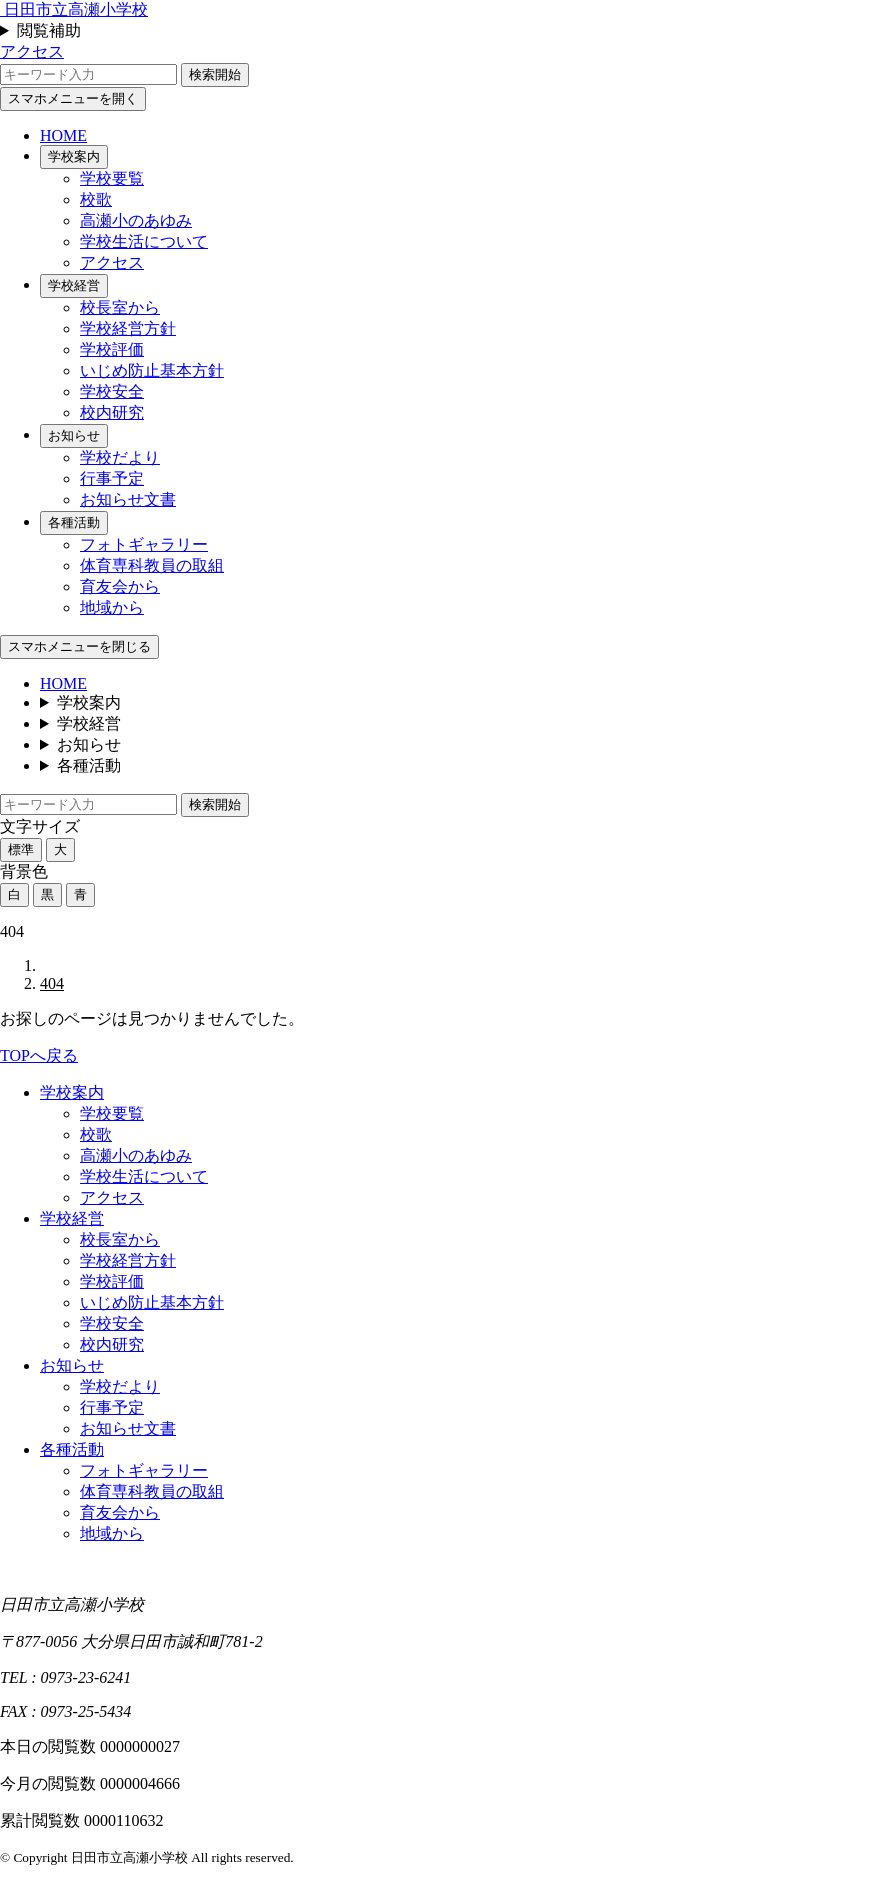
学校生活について (144, 241)
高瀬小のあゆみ (136, 220)
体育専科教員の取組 (152, 565)
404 (52, 983)
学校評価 (112, 349)
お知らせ (74, 435)
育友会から (120, 586)
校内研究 (112, 412)
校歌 (96, 199)
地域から (112, 607)
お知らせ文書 (128, 499)
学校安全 (112, 391)
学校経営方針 (128, 328)
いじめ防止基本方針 (152, 370)
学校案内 (74, 156)
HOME (63, 135)
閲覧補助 (49, 30)
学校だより (120, 457)
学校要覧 (112, 178)
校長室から (120, 307)
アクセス (32, 51)
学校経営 (74, 285)
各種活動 (74, 522)
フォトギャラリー (144, 544)
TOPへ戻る (39, 1055)
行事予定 (112, 478)
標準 (21, 849)
